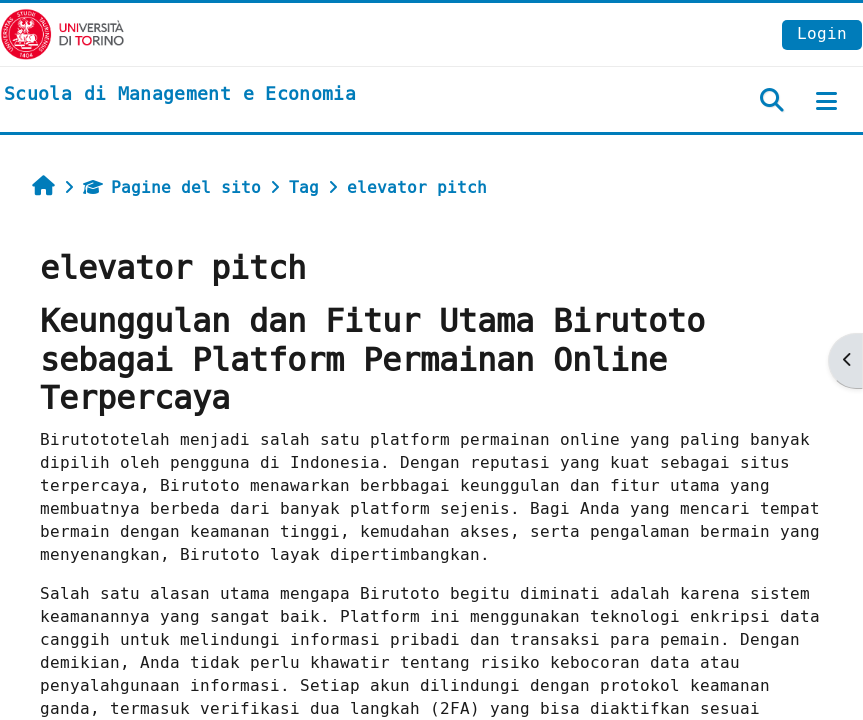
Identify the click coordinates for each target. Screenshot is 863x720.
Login (822, 33)
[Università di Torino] (62, 33)
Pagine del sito (172, 187)
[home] (180, 95)
